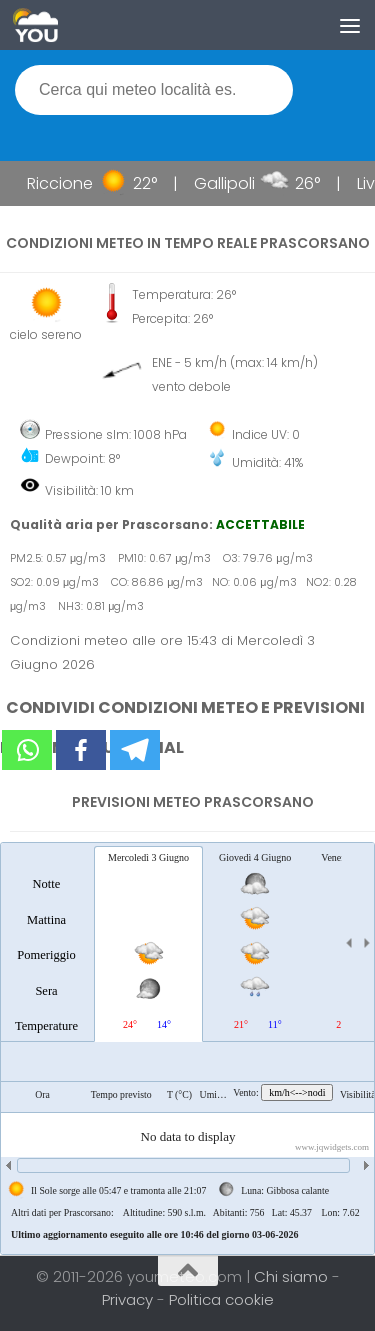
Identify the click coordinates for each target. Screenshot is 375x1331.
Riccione (67, 183)
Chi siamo (293, 1276)
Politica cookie (221, 1299)
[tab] (46, 943)
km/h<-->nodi (297, 1092)
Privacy (129, 1299)
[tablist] (187, 1048)
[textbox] (154, 90)
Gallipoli (231, 183)
